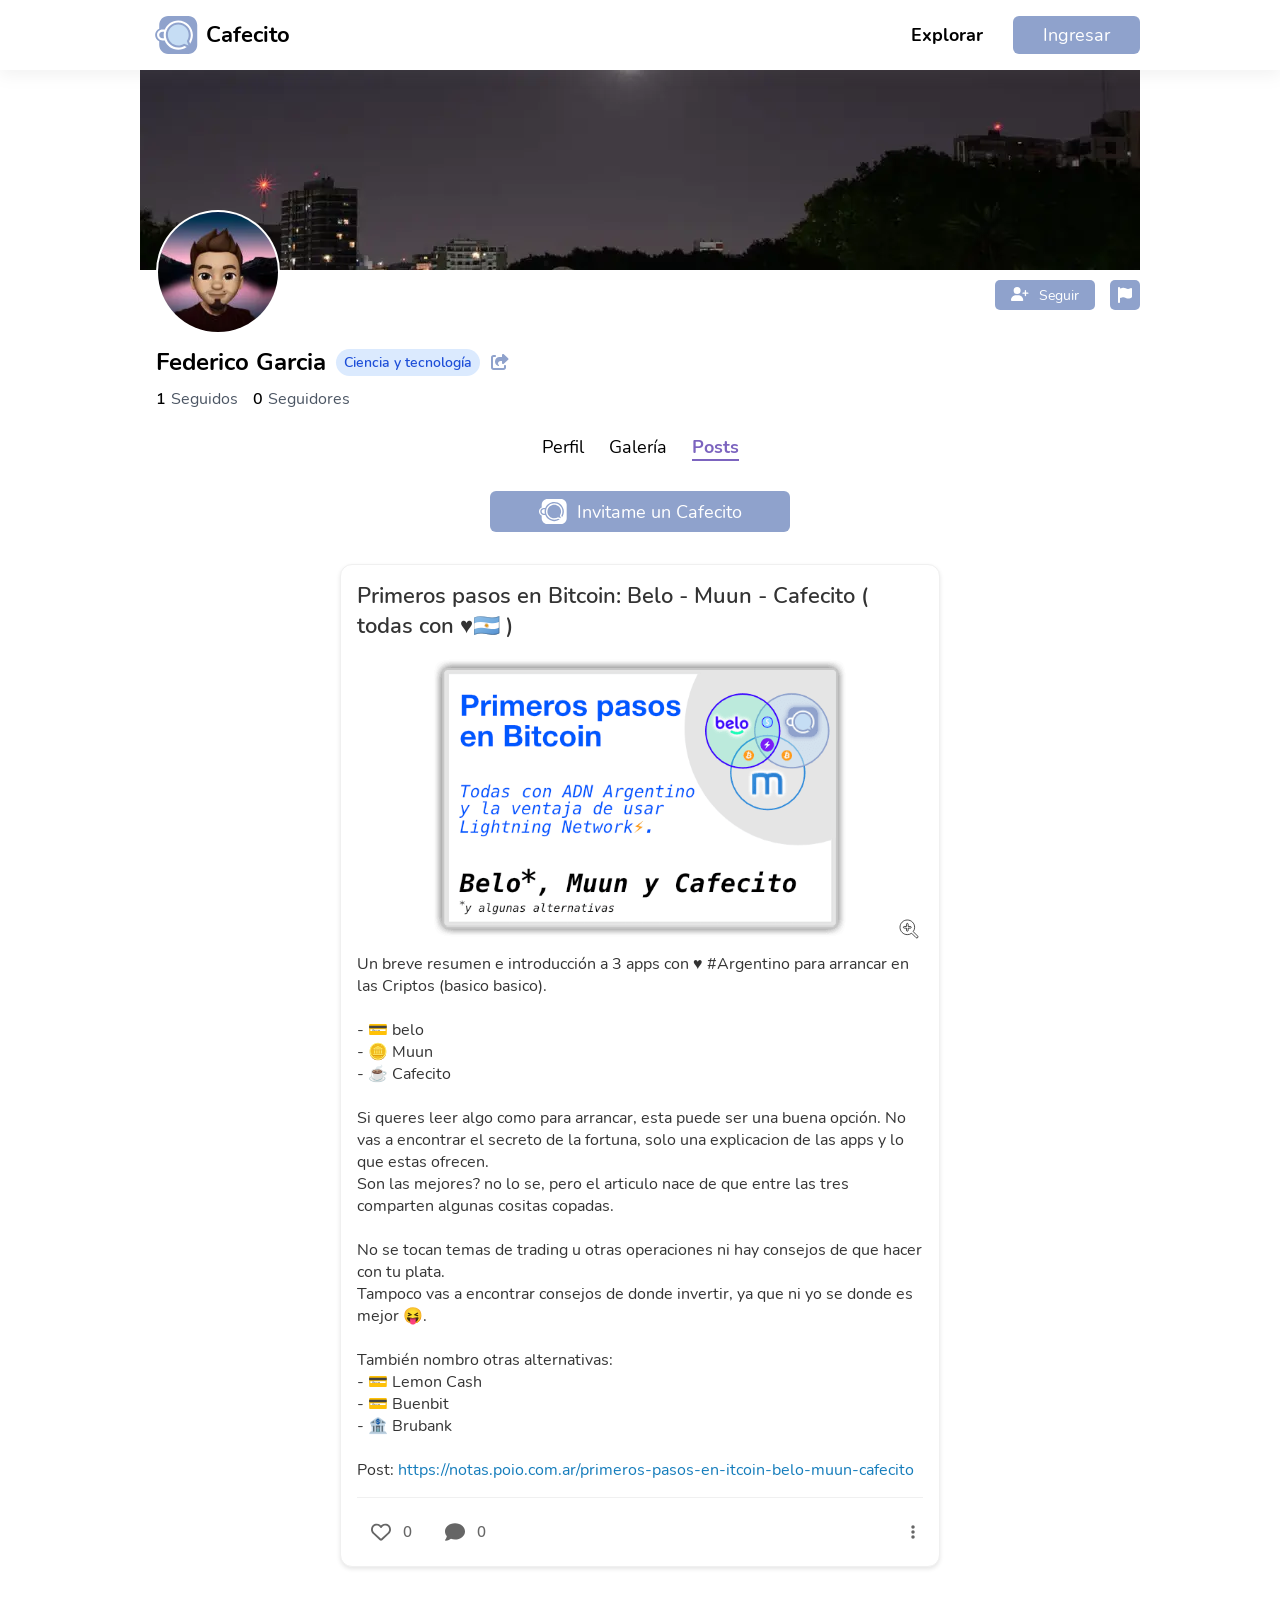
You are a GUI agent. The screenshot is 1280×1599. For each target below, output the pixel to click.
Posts (715, 447)
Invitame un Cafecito (640, 511)
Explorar (947, 35)
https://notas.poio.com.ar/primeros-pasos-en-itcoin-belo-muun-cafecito (656, 1470)
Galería (638, 447)
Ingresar (1076, 35)
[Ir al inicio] (215, 35)
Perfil (563, 447)
